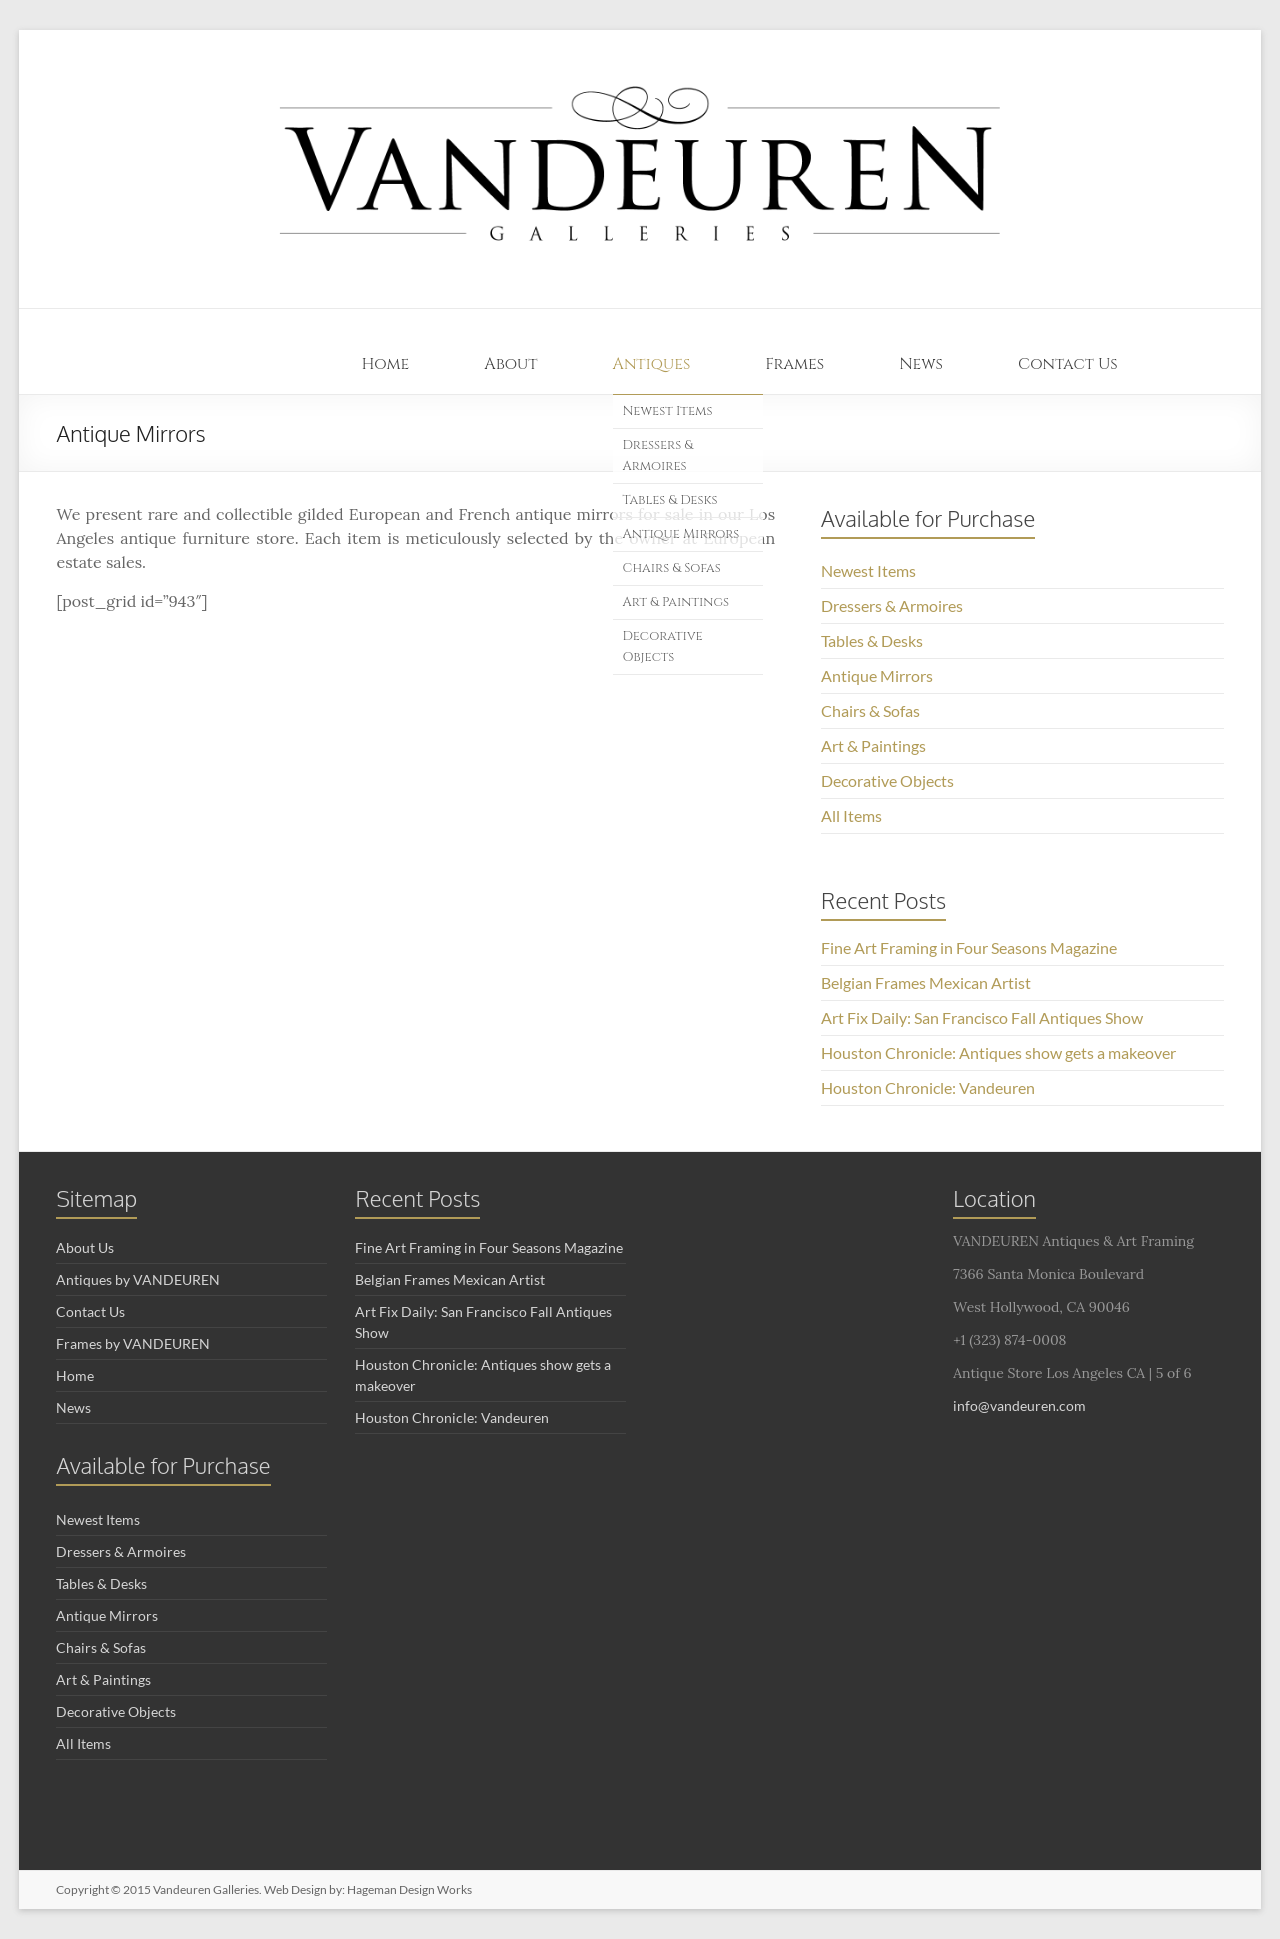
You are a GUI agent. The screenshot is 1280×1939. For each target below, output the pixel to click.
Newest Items (668, 411)
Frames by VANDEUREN (133, 1343)
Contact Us (1068, 364)
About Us (85, 1247)
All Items (851, 815)
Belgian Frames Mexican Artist (926, 982)
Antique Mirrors (681, 534)
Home (386, 364)
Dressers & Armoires (658, 455)
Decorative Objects (663, 646)
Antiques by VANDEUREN (138, 1279)
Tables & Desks (670, 500)
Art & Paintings (676, 602)
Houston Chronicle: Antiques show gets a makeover (998, 1052)
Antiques (652, 364)
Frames (794, 364)
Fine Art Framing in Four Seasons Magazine (969, 947)
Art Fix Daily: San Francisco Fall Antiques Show (982, 1017)
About (510, 364)
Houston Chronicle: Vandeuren (928, 1087)
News (921, 364)
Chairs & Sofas (672, 568)
